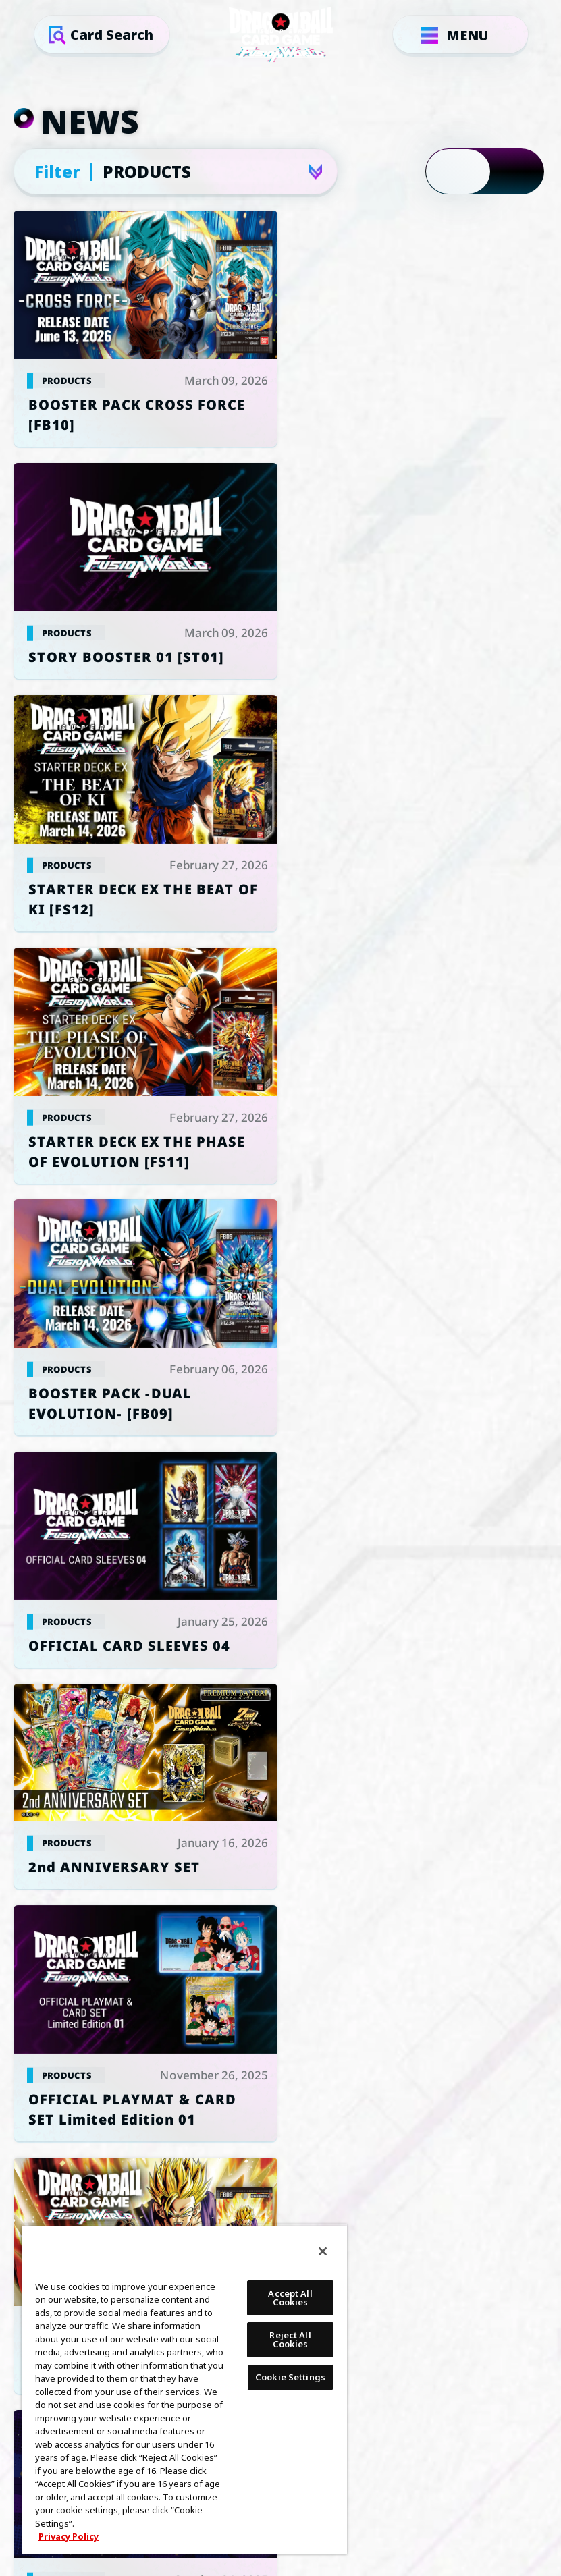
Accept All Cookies (290, 2297)
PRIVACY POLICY (407, 1963)
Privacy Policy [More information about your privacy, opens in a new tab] (68, 2536)
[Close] (323, 2251)
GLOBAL (264, 1776)
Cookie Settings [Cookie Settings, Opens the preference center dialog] (290, 2377)
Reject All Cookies (290, 2339)
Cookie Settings (154, 1963)
